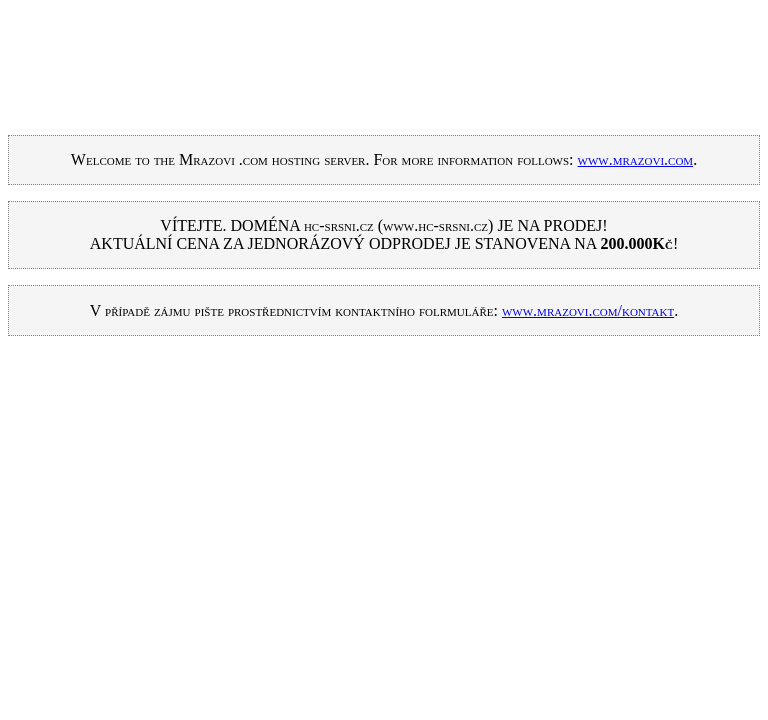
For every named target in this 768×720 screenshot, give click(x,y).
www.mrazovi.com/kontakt (588, 310)
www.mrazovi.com (636, 159)
